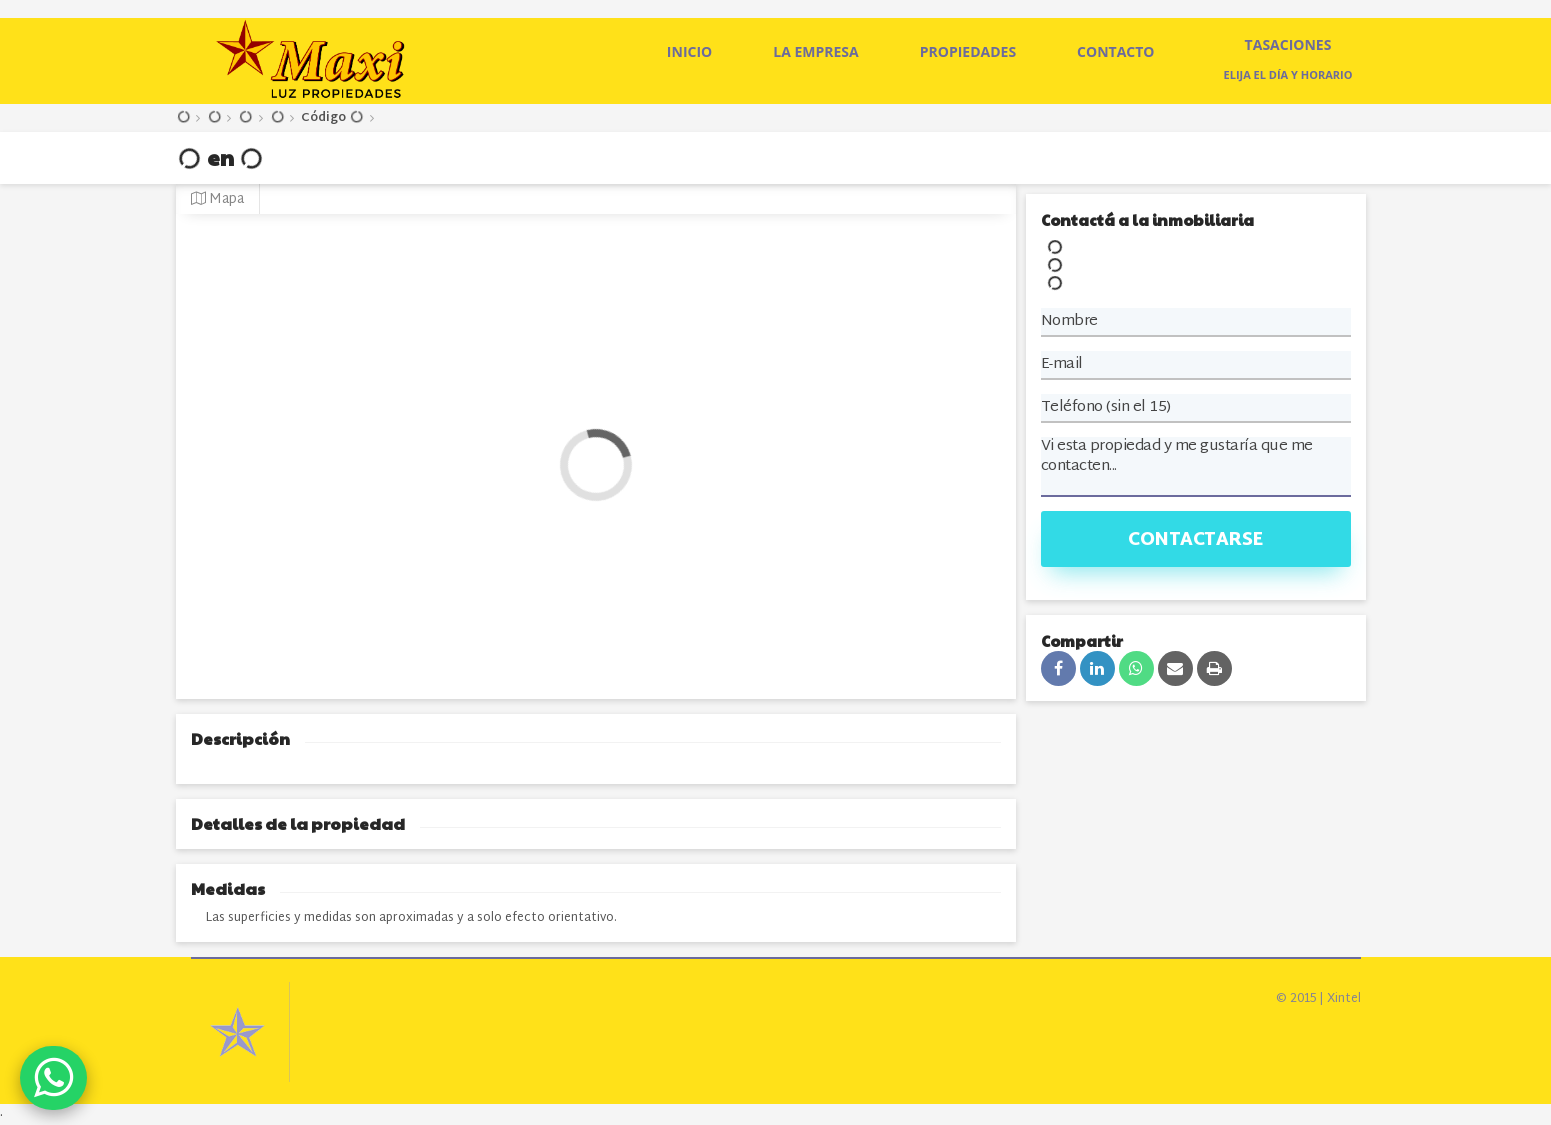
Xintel (1344, 999)
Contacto (1115, 52)
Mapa (217, 199)
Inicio (689, 52)
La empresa (816, 52)
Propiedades (968, 52)
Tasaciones (1288, 45)
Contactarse (1195, 540)
